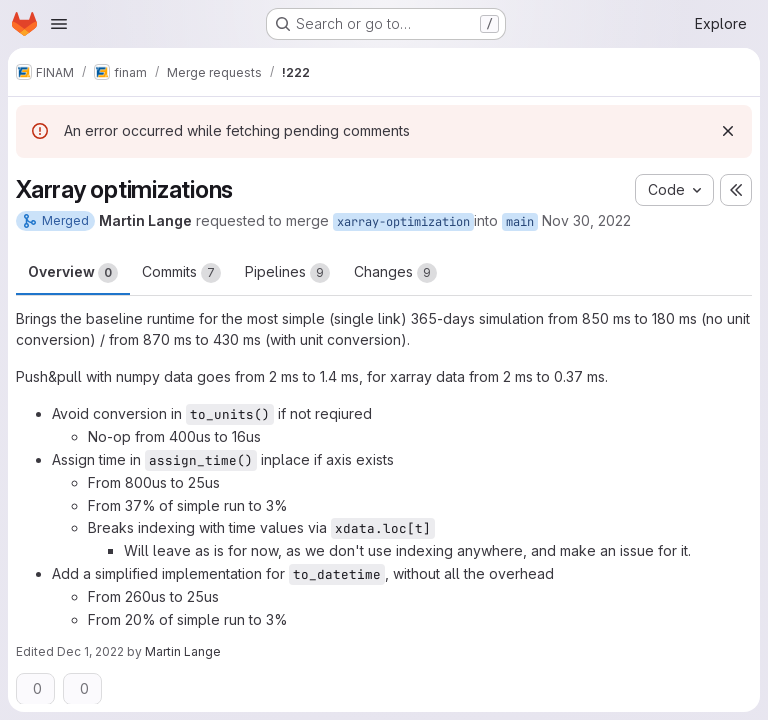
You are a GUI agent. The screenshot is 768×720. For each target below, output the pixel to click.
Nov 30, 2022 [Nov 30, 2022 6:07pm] (586, 220)
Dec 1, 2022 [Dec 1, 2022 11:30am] (90, 651)
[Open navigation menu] (59, 24)
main (520, 222)
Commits (181, 273)
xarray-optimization (403, 222)
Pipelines (287, 273)
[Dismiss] (728, 131)
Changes (395, 273)
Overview (73, 273)
